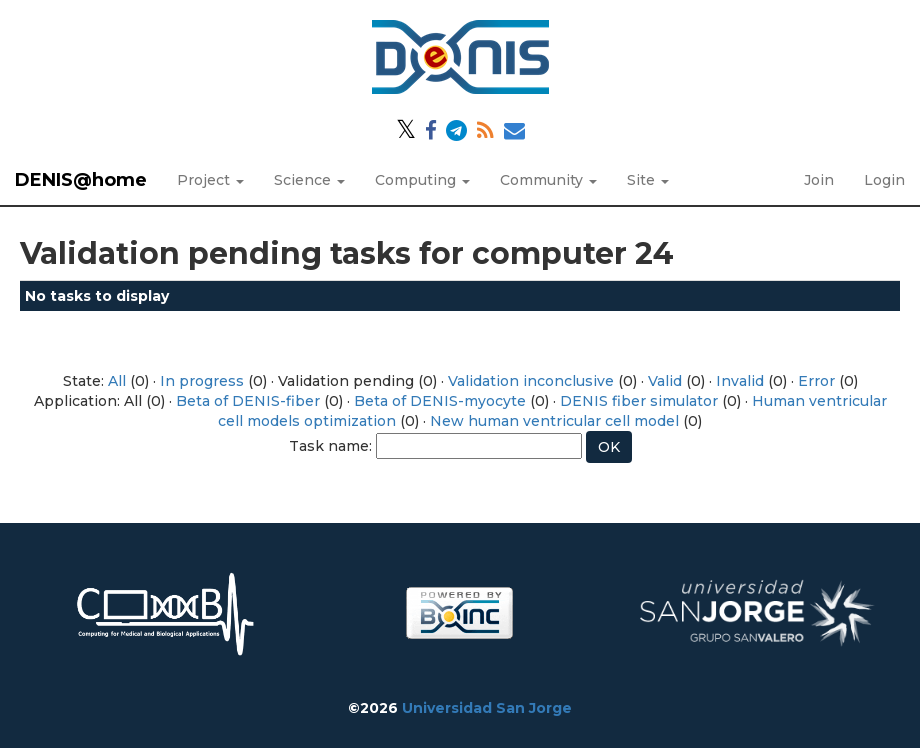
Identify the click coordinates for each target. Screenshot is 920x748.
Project (210, 180)
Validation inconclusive (531, 381)
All (117, 381)
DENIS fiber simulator (639, 401)
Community (548, 180)
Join (819, 180)
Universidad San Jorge (487, 708)
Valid (665, 381)
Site (648, 180)
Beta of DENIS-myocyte (440, 401)
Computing (422, 180)
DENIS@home (81, 180)
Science (309, 180)
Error (816, 381)
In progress (202, 381)
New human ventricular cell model (554, 421)
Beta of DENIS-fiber (248, 401)
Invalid (740, 381)
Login (884, 180)
